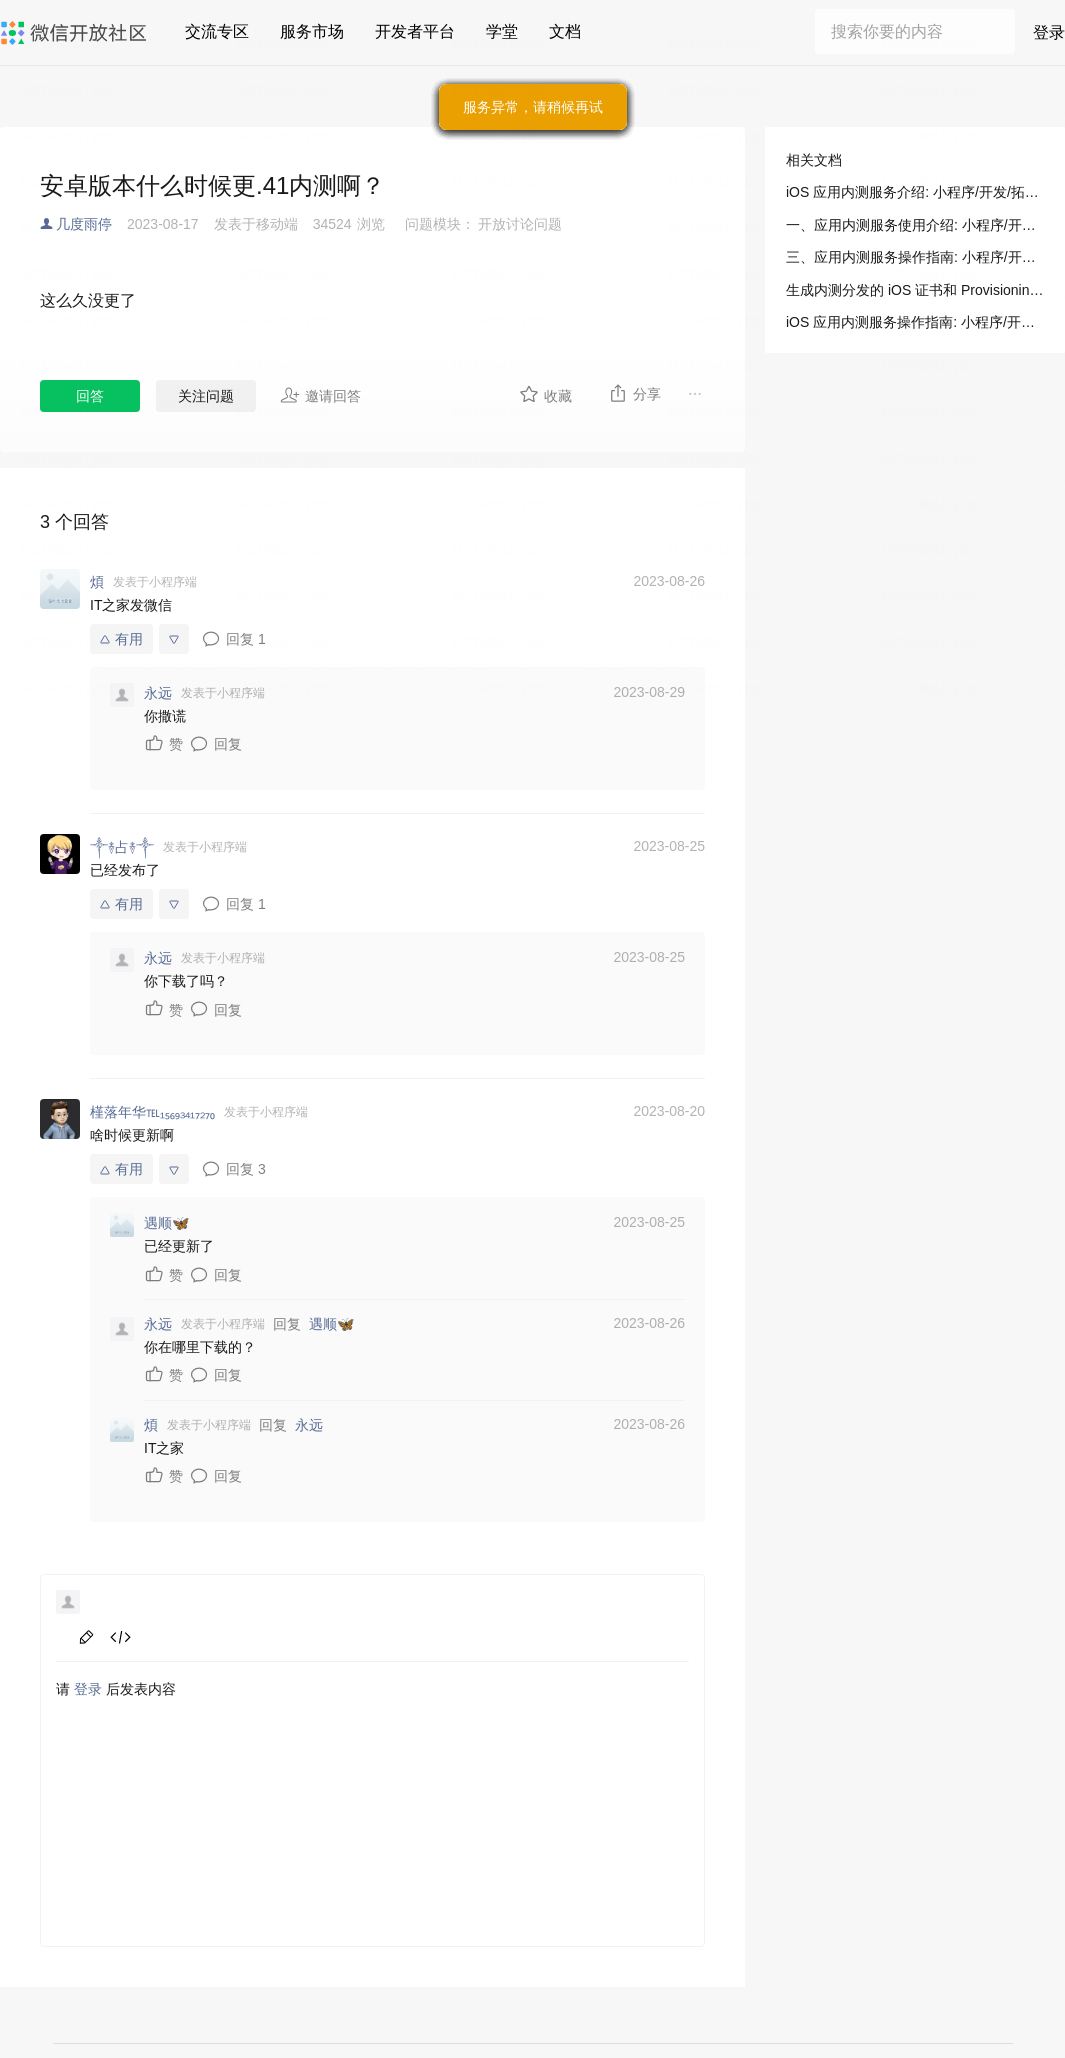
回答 (90, 396)
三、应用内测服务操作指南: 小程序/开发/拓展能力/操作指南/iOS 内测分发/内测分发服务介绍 (915, 257)
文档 (565, 31)
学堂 (502, 31)
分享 (634, 393)
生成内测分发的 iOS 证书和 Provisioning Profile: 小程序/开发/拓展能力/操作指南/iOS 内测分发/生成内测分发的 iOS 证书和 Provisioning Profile (915, 290)
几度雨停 (84, 224)
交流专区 (217, 31)
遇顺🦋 (331, 1324)
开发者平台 (415, 31)
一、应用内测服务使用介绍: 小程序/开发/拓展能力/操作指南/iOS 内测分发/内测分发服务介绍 (915, 225)
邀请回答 (320, 395)
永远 (309, 1425)
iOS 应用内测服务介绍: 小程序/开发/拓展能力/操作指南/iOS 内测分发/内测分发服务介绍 (915, 192)
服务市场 (312, 31)
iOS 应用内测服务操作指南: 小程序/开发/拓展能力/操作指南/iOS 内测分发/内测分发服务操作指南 (915, 322)
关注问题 (206, 396)
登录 (1049, 32)
